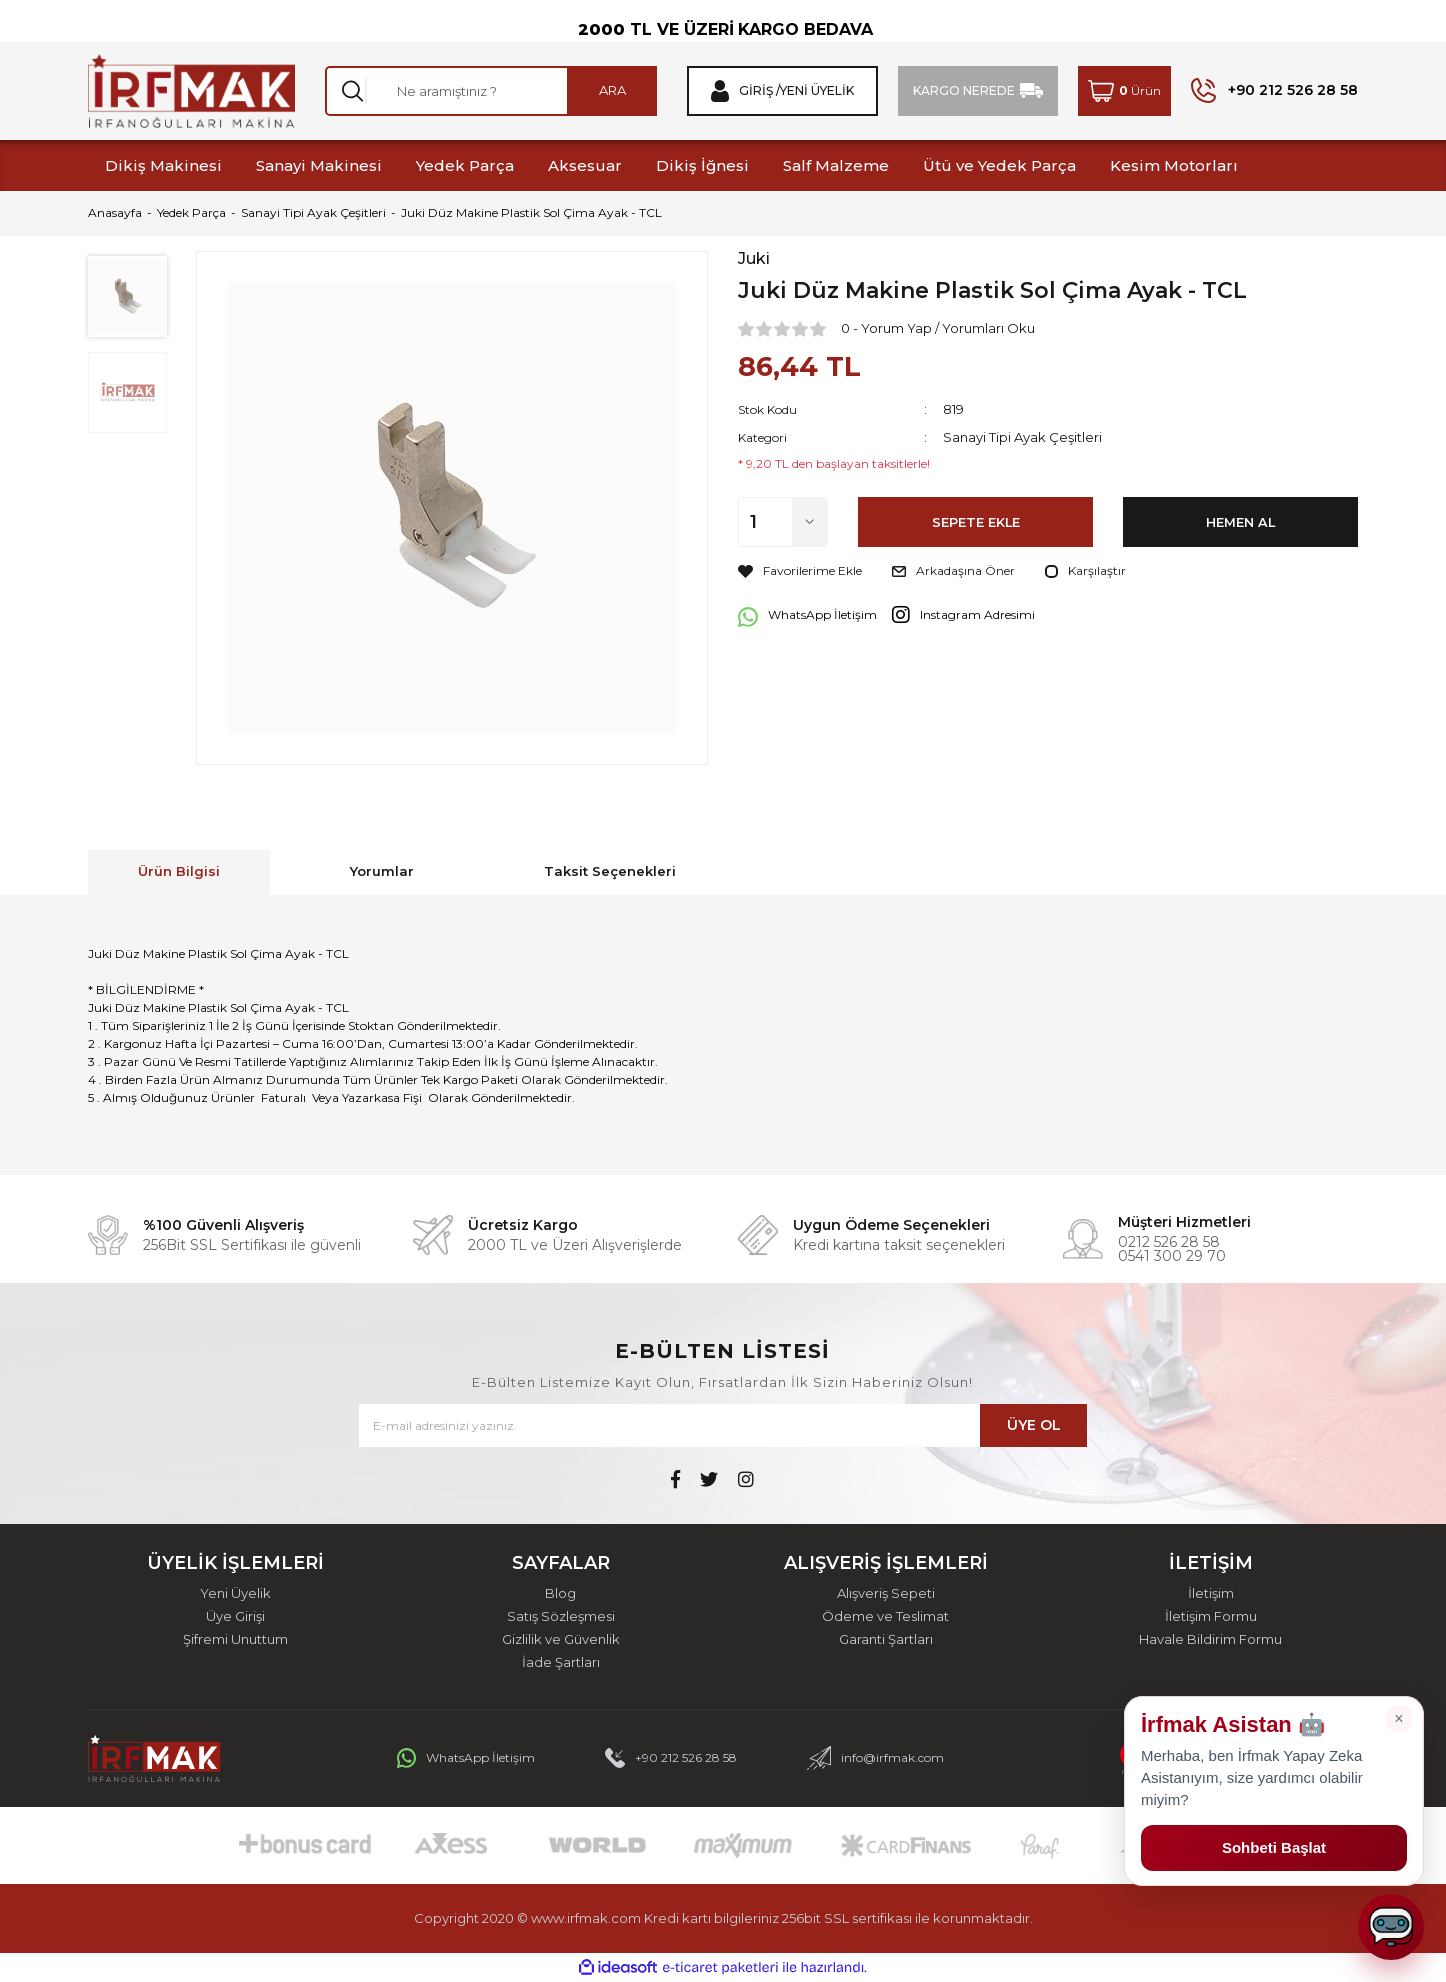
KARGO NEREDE (964, 90)
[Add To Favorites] (800, 571)
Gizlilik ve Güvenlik (561, 1639)
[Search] (491, 91)
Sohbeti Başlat (1274, 1847)
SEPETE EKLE (976, 522)
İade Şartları (561, 1662)
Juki (754, 259)
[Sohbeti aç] (1391, 1927)
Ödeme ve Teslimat (885, 1616)
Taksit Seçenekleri (610, 871)
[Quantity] (783, 522)
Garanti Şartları (886, 1639)
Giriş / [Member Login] (759, 91)
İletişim (1211, 1593)
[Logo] (191, 91)
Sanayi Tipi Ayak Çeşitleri (1022, 437)
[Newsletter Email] (723, 1425)
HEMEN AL (1241, 522)
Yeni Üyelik (235, 1593)
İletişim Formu (1211, 1616)
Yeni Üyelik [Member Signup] (817, 91)
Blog (560, 1593)
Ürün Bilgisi (179, 871)
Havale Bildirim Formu (1210, 1639)
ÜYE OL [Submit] (1034, 1425)
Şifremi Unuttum (235, 1639)
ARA (612, 90)
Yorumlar (382, 871)
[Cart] (1124, 91)
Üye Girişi (235, 1616)
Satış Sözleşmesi (561, 1616)
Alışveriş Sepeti (886, 1593)
